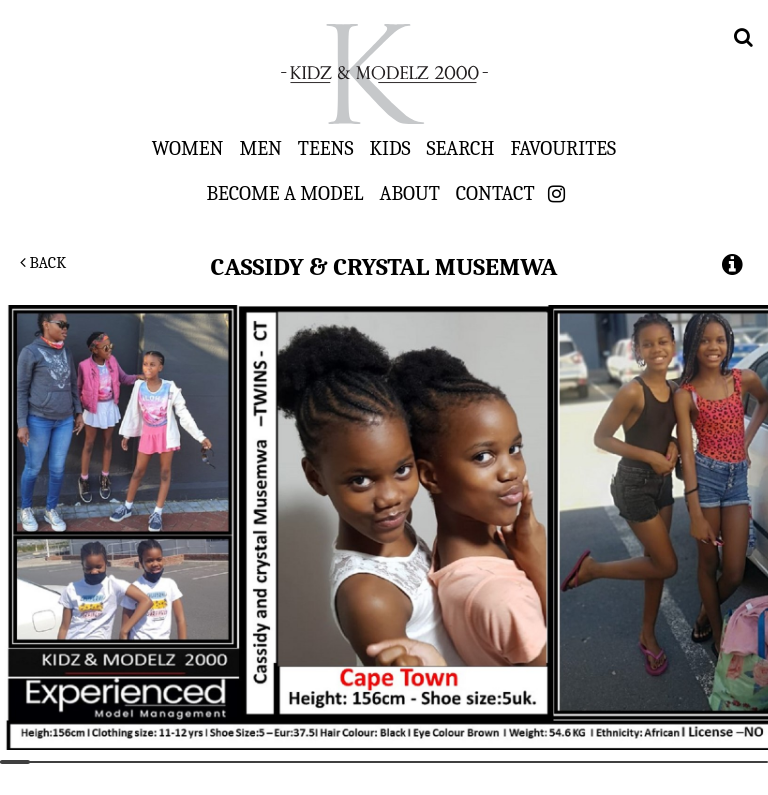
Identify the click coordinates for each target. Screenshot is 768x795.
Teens (326, 148)
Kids (390, 148)
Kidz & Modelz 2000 (384, 74)
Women (188, 148)
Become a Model (284, 193)
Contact (495, 193)
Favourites (563, 148)
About (409, 193)
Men (260, 148)
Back (43, 263)
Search (461, 148)
